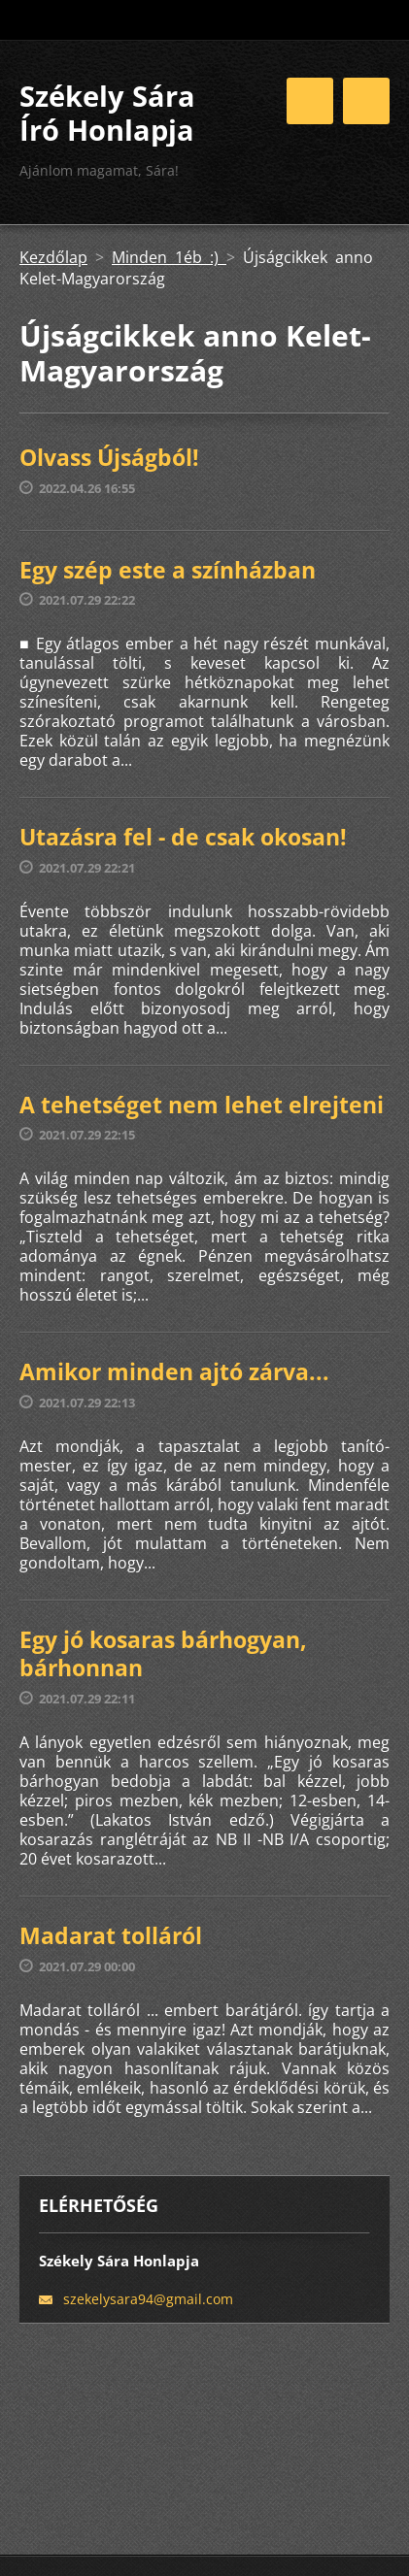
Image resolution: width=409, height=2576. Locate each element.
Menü (366, 101)
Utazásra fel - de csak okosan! (183, 836)
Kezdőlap (53, 257)
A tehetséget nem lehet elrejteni (201, 1104)
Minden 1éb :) (169, 257)
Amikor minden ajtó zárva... (174, 1371)
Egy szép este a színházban (167, 569)
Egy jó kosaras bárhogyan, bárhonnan (163, 1654)
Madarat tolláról (110, 1935)
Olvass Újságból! (109, 457)
